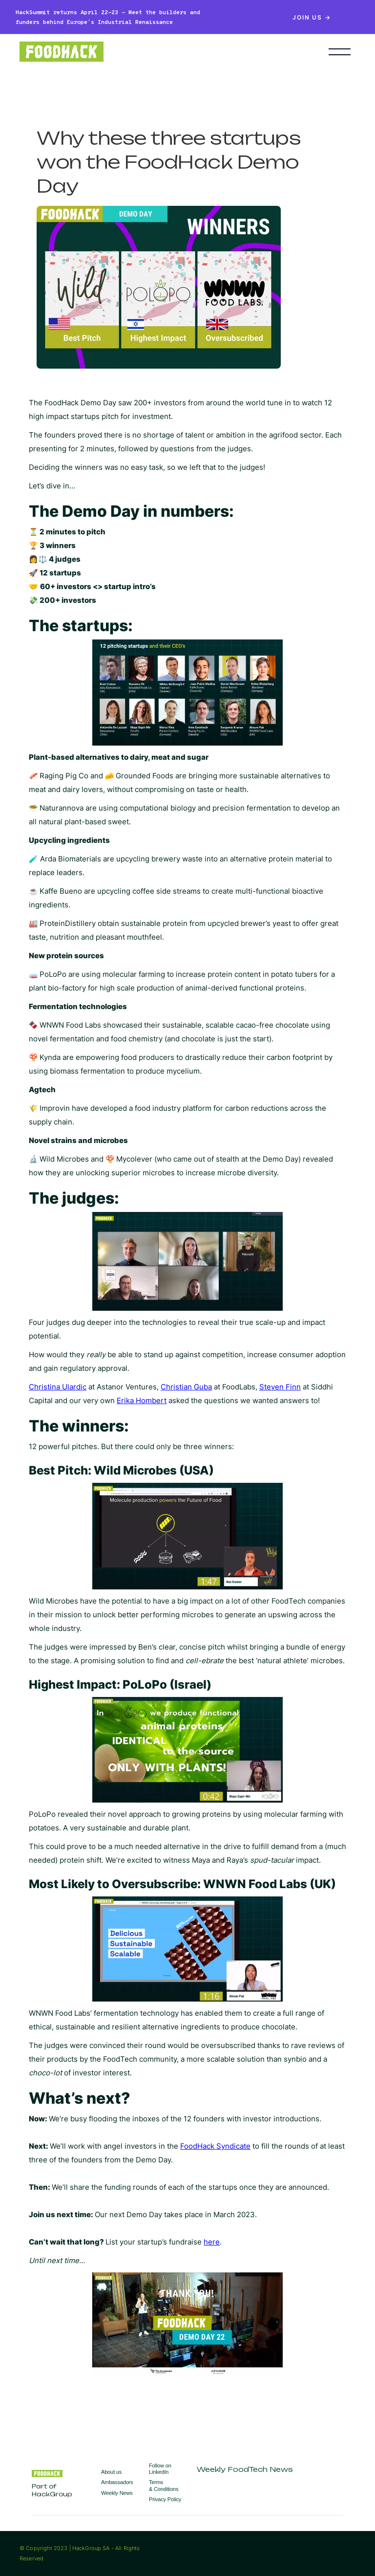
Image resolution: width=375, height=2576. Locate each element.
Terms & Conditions (163, 2485)
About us (111, 2472)
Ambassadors (117, 2482)
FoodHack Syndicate (215, 2146)
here (212, 2241)
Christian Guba (186, 1386)
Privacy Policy (165, 2499)
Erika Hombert (142, 1400)
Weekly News (117, 2493)
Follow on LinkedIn (160, 2469)
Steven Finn (280, 1386)
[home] (159, 52)
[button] (340, 52)
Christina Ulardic (57, 1386)
